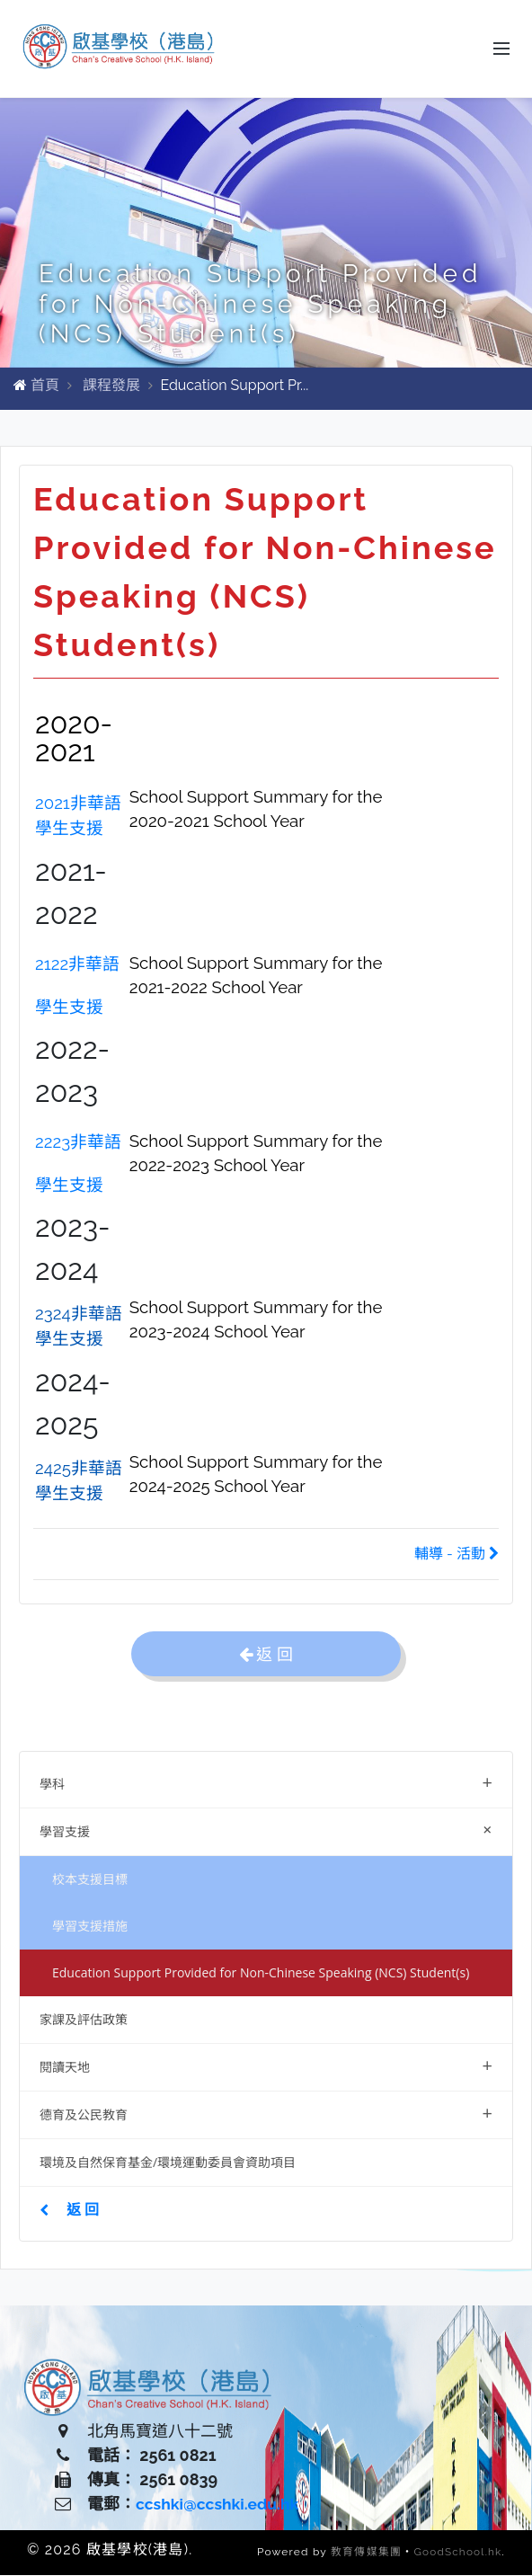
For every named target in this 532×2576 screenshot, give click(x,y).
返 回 (69, 2210)
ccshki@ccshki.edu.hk (220, 2504)
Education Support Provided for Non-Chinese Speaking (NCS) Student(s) (260, 1973)
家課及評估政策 (84, 2020)
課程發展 (111, 386)
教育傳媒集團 (364, 2553)
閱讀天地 (266, 2066)
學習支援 (270, 1830)
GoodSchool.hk (457, 2553)
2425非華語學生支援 (78, 1481)
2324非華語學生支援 (78, 1326)
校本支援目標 (90, 1879)
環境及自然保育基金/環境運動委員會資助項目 (168, 2163)
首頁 (45, 386)
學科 (266, 1783)
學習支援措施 (90, 1926)
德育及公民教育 (266, 2113)
